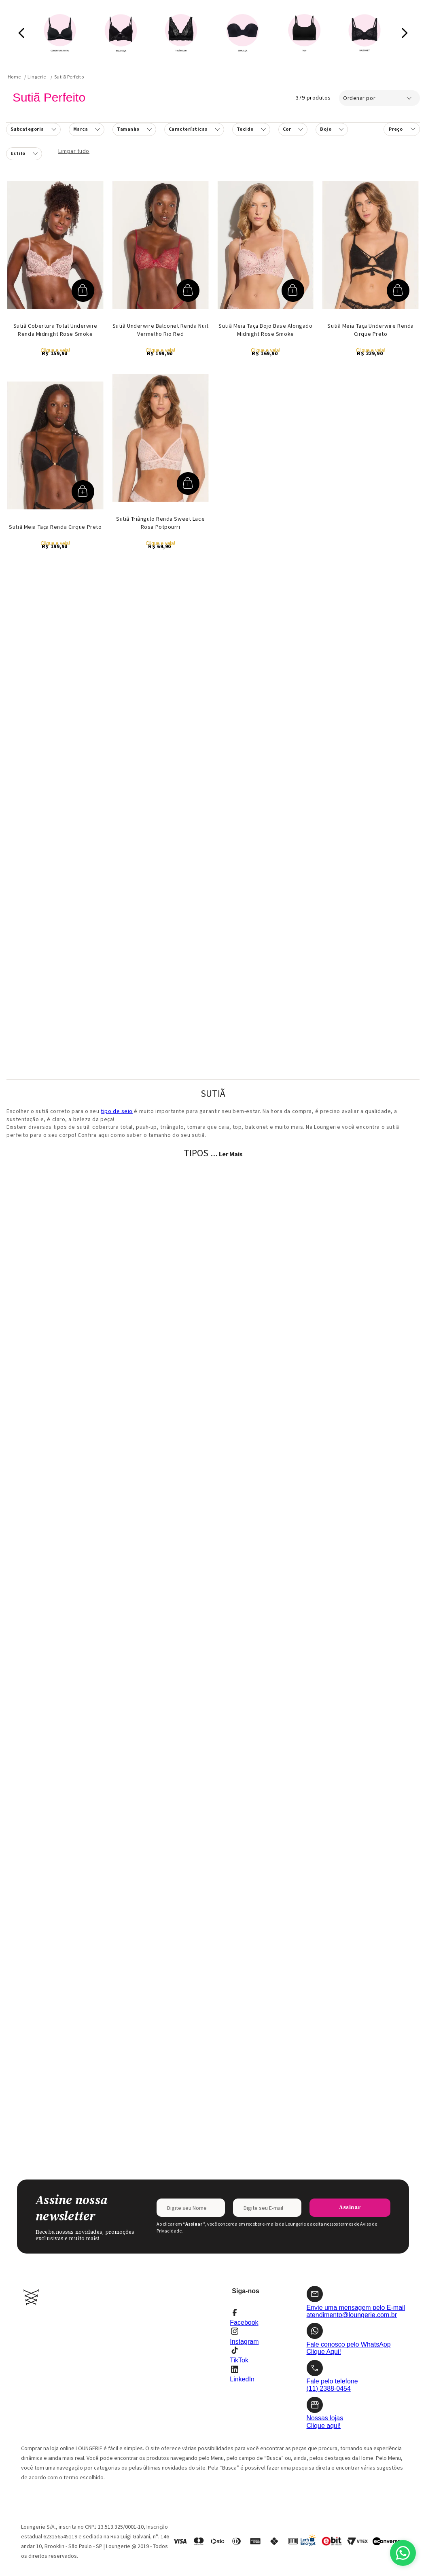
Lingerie (37, 77)
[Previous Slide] (21, 33)
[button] (33, 129)
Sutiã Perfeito (69, 77)
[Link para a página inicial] (14, 76)
